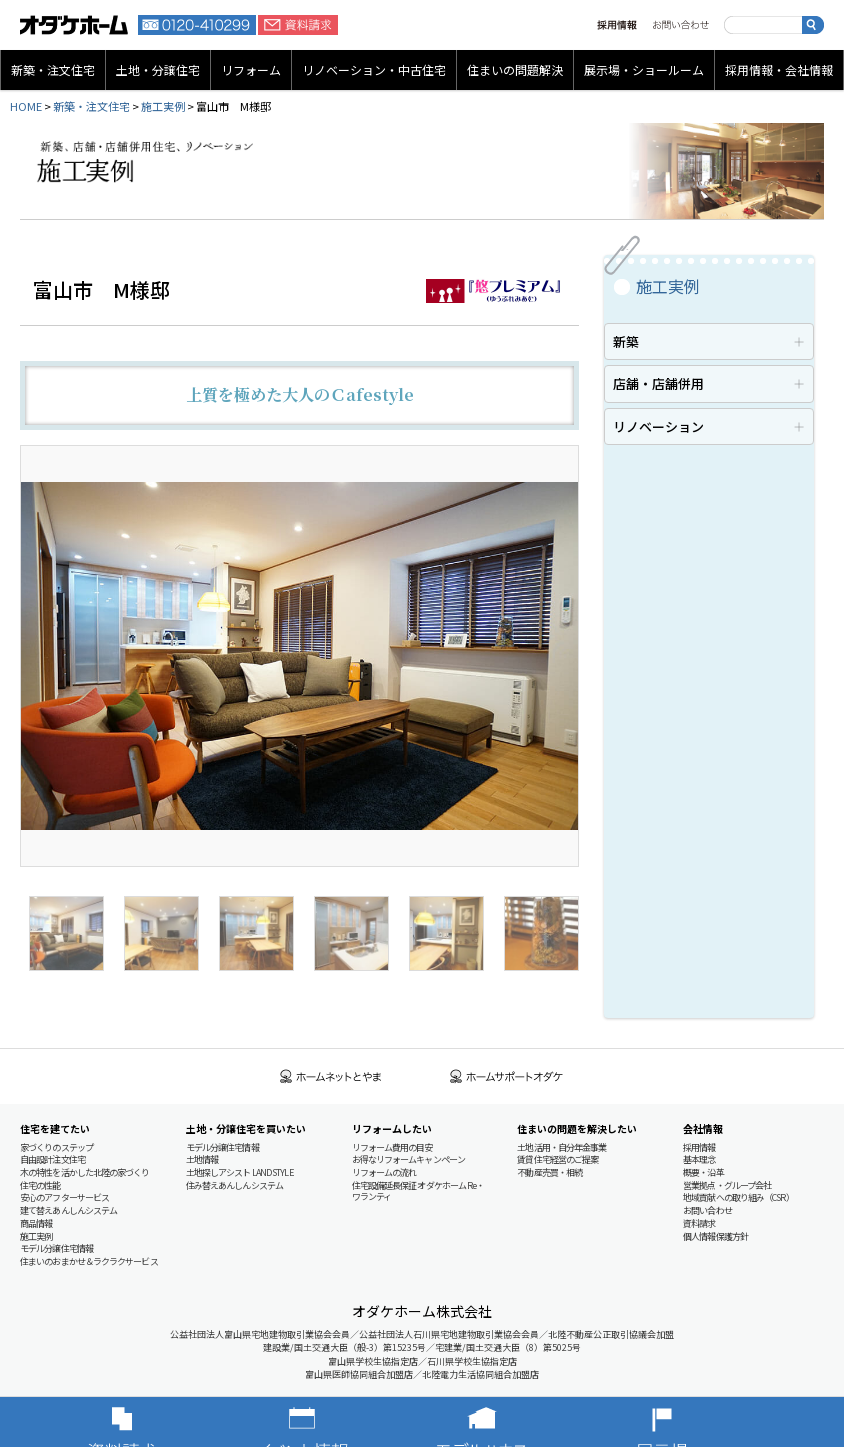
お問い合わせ (680, 25)
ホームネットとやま (331, 1076)
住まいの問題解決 (515, 69)
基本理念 (699, 1159)
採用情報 (617, 25)
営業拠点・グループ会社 (727, 1185)
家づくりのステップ (56, 1147)
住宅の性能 (40, 1185)
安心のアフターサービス (64, 1197)
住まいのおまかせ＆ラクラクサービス (89, 1261)
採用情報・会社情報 (779, 69)
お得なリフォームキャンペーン (408, 1159)
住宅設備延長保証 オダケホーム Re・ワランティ (418, 1191)
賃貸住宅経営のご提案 (557, 1159)
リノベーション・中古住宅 (374, 69)
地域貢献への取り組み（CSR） (738, 1197)
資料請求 (298, 25)
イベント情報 (332, 1422)
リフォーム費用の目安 (392, 1147)
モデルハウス (512, 1422)
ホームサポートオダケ (507, 1076)
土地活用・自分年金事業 (561, 1147)
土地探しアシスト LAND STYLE (239, 1172)
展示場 (692, 1422)
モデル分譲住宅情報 (56, 1248)
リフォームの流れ (384, 1172)
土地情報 (202, 1159)
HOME (26, 106)
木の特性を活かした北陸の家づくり (85, 1172)
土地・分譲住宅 (158, 69)
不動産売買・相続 (549, 1172)
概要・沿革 (703, 1172)
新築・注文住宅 (53, 69)
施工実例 (163, 106)
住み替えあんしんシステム (234, 1185)
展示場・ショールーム (644, 69)
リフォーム (251, 69)
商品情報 (36, 1223)
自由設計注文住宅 (52, 1159)
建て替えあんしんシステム (68, 1210)
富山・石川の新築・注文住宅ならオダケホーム (74, 25)
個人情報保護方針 (715, 1236)
